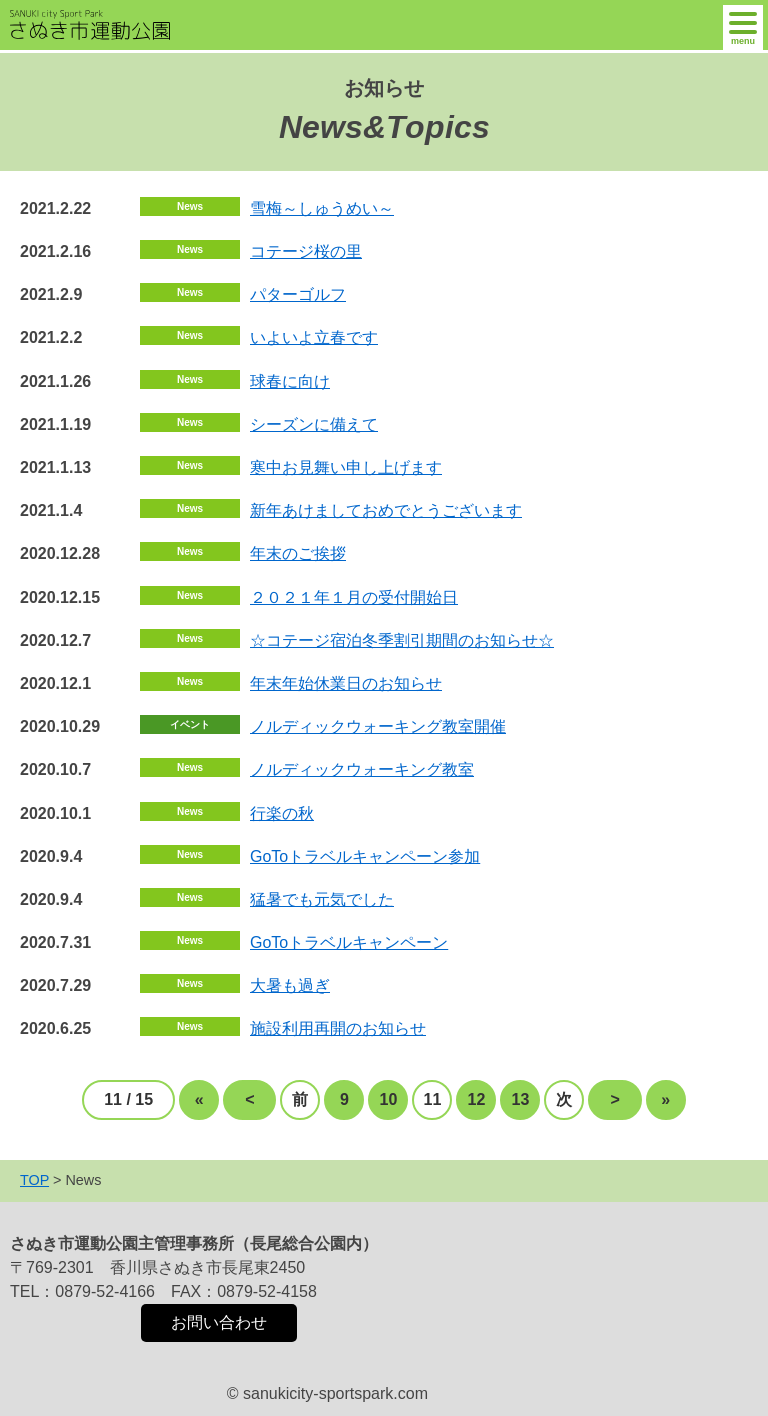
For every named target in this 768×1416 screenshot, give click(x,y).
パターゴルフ (298, 294)
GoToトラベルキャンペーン (349, 942)
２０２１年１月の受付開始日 (354, 597)
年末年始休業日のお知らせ (346, 683)
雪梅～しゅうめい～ (322, 208)
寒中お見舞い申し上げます (346, 467)
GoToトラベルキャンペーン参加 (365, 856)
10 (389, 1099)
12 (477, 1099)
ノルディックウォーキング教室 (362, 769)
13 (521, 1099)
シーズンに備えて (314, 424)
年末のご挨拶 (298, 553)
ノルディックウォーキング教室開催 (378, 726)
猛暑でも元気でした (322, 899)
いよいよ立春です (314, 337)
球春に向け (290, 381)
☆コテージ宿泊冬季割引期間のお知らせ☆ (402, 640)
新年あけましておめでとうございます (386, 510)
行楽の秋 (282, 813)
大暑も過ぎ (290, 985)
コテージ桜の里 (306, 251)
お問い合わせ (219, 1322)
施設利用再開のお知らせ (338, 1028)
